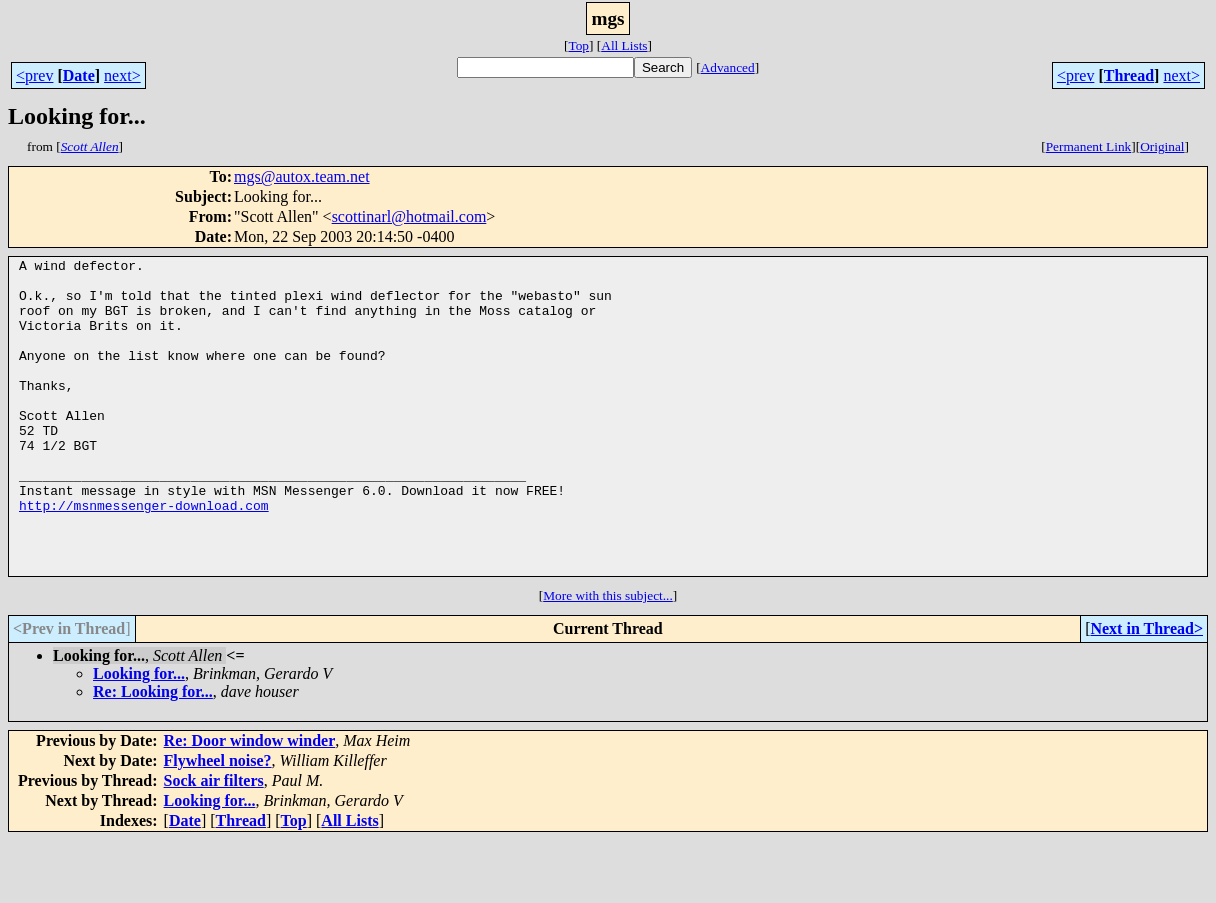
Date (79, 75)
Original (1162, 146)
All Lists (624, 45)
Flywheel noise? (218, 823)
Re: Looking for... (153, 754)
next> (122, 75)
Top (578, 45)
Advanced (728, 67)
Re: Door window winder (250, 803)
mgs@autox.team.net (302, 176)
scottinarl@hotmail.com (409, 216)
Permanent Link (1089, 146)
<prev (34, 75)
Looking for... (139, 736)
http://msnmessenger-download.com (144, 556)
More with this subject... (608, 658)
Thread (1129, 75)
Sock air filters (214, 843)
